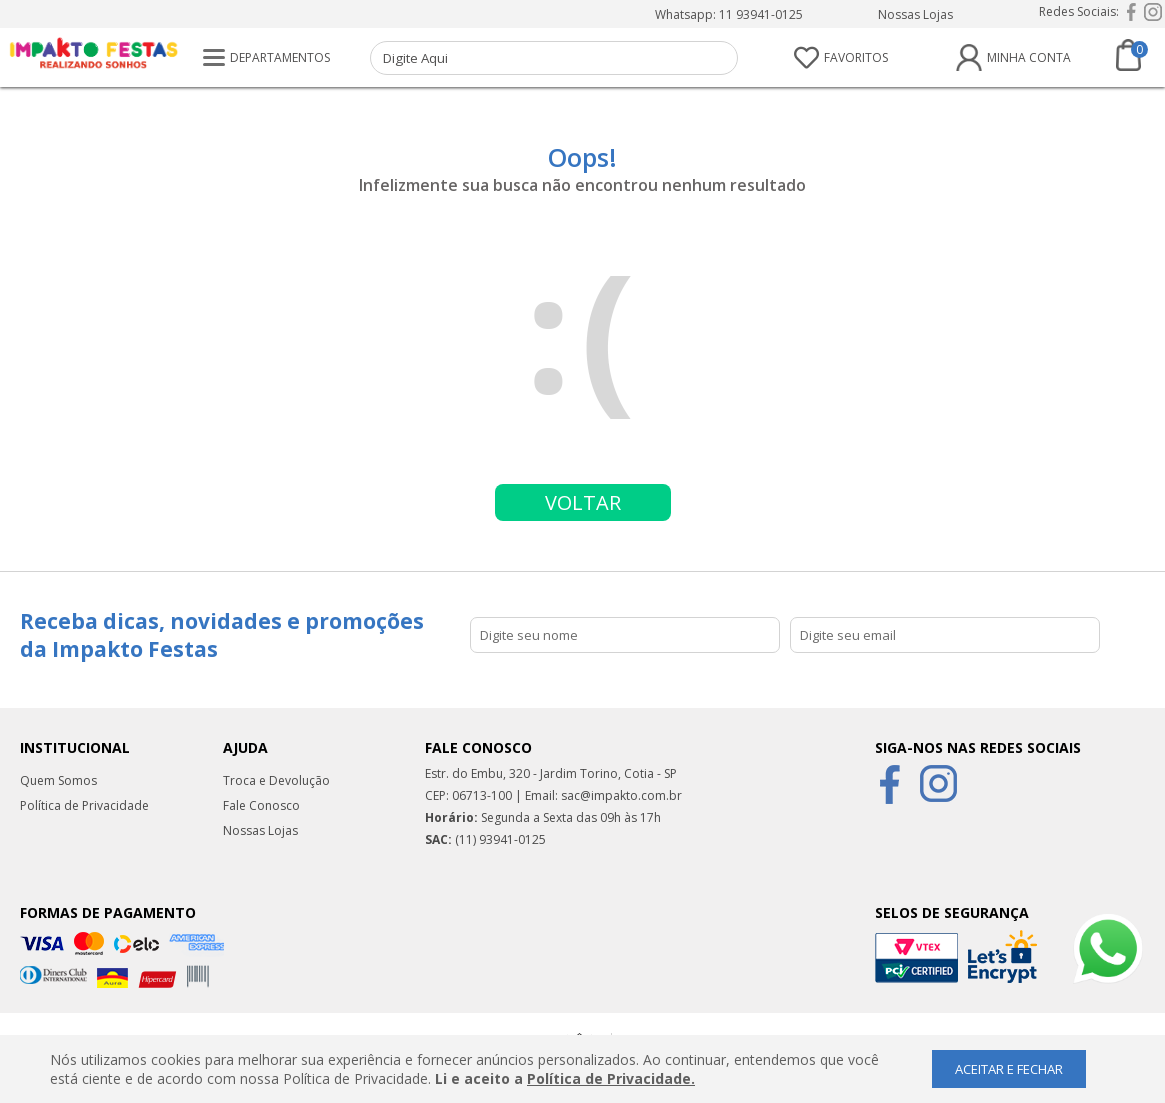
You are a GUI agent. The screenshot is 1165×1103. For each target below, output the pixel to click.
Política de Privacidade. (611, 1078)
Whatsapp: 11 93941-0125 (729, 14)
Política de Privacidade (84, 805)
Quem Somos (58, 780)
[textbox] (554, 58)
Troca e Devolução (276, 780)
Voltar (583, 502)
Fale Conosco (261, 805)
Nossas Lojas (915, 14)
